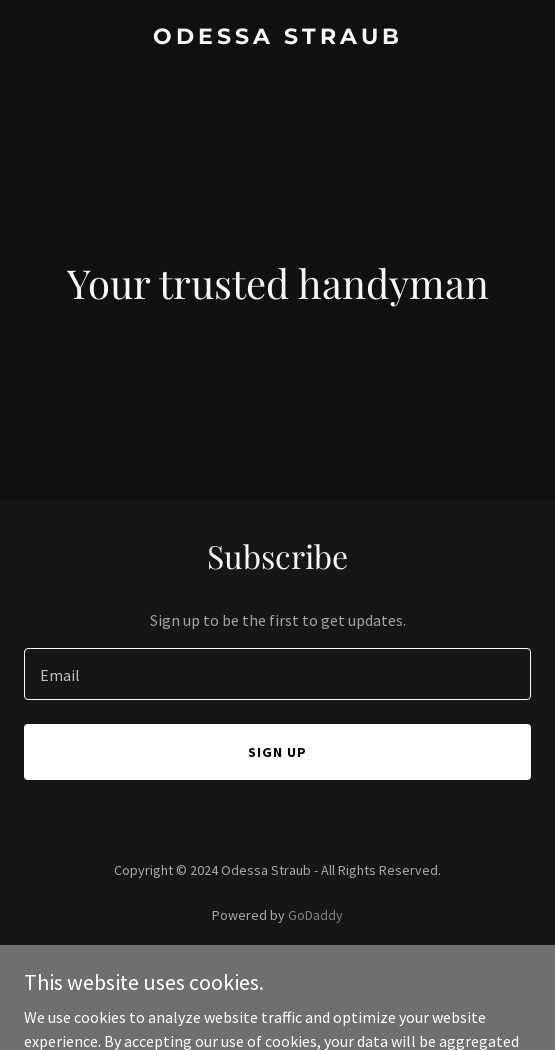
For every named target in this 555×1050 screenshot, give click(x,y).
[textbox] (277, 674)
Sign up (277, 752)
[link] (277, 38)
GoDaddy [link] (315, 915)
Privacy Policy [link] (278, 971)
